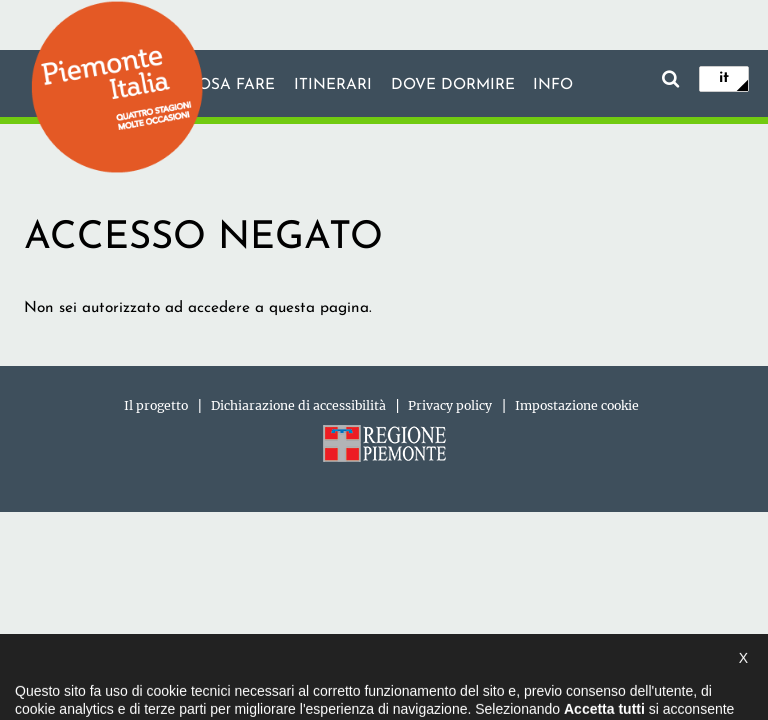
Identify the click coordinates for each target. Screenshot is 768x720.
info (553, 85)
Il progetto (156, 405)
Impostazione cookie (577, 405)
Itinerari (333, 85)
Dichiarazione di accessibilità (298, 405)
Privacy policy (450, 405)
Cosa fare (231, 85)
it (724, 78)
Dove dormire (453, 85)
